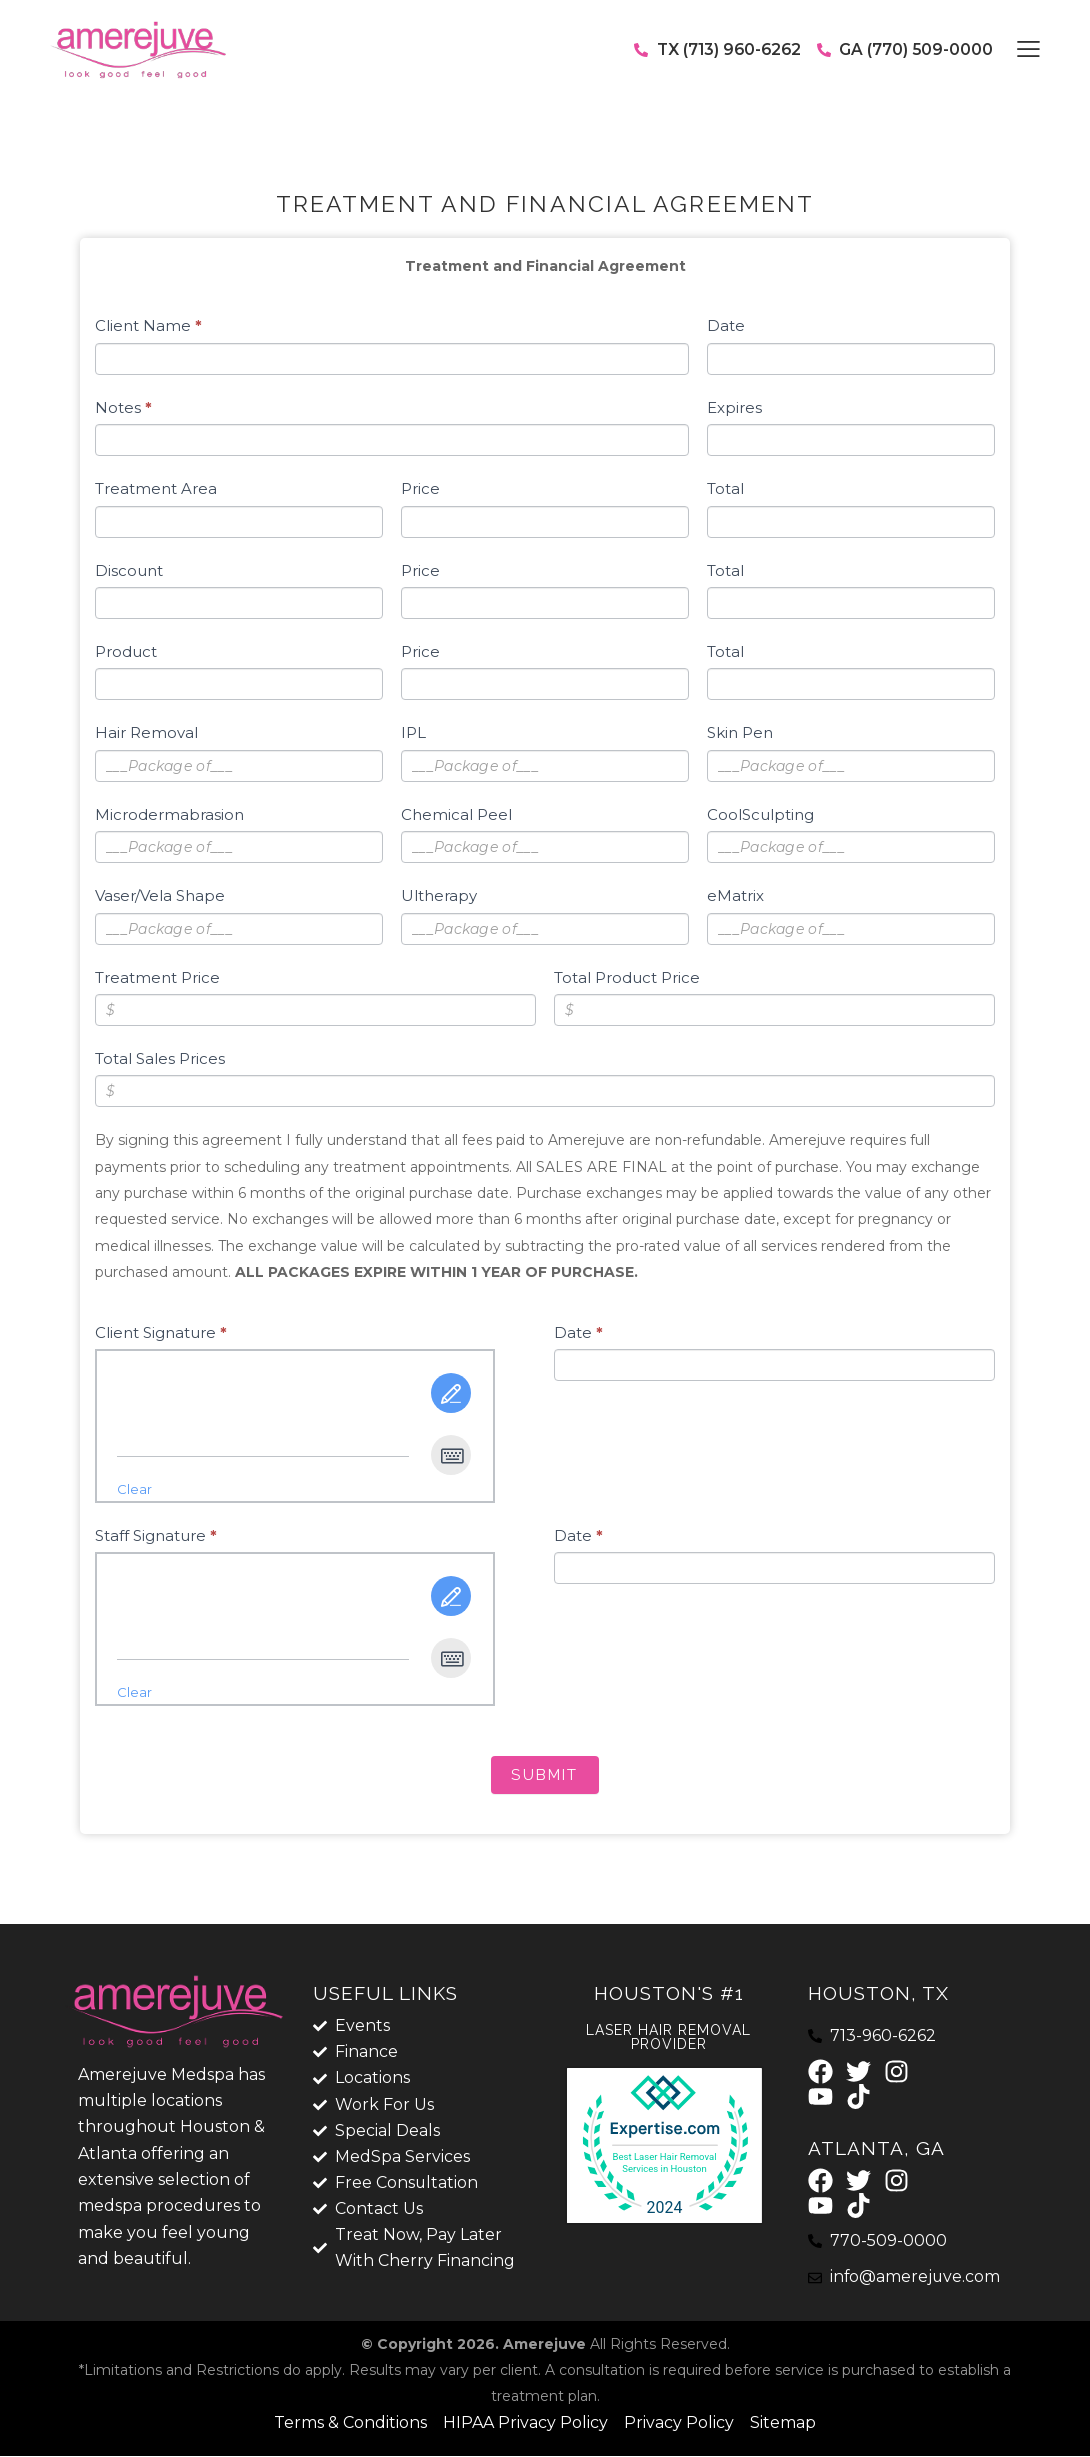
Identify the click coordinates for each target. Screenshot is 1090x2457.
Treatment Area (156, 488)
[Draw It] (451, 1393)
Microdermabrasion (169, 814)
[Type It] (451, 1455)
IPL (413, 732)
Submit (544, 1775)
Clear (134, 1489)
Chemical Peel (456, 814)
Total (725, 488)
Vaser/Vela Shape (160, 895)
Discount (129, 570)
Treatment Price (157, 977)
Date (726, 325)
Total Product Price (627, 977)
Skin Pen (740, 732)
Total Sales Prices (160, 1058)
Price (420, 488)
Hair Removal (146, 732)
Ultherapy (439, 895)
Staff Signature (156, 1535)
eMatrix (735, 895)
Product (126, 651)
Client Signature (161, 1332)
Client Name (148, 325)
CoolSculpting (760, 814)
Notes (123, 407)
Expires (734, 407)
